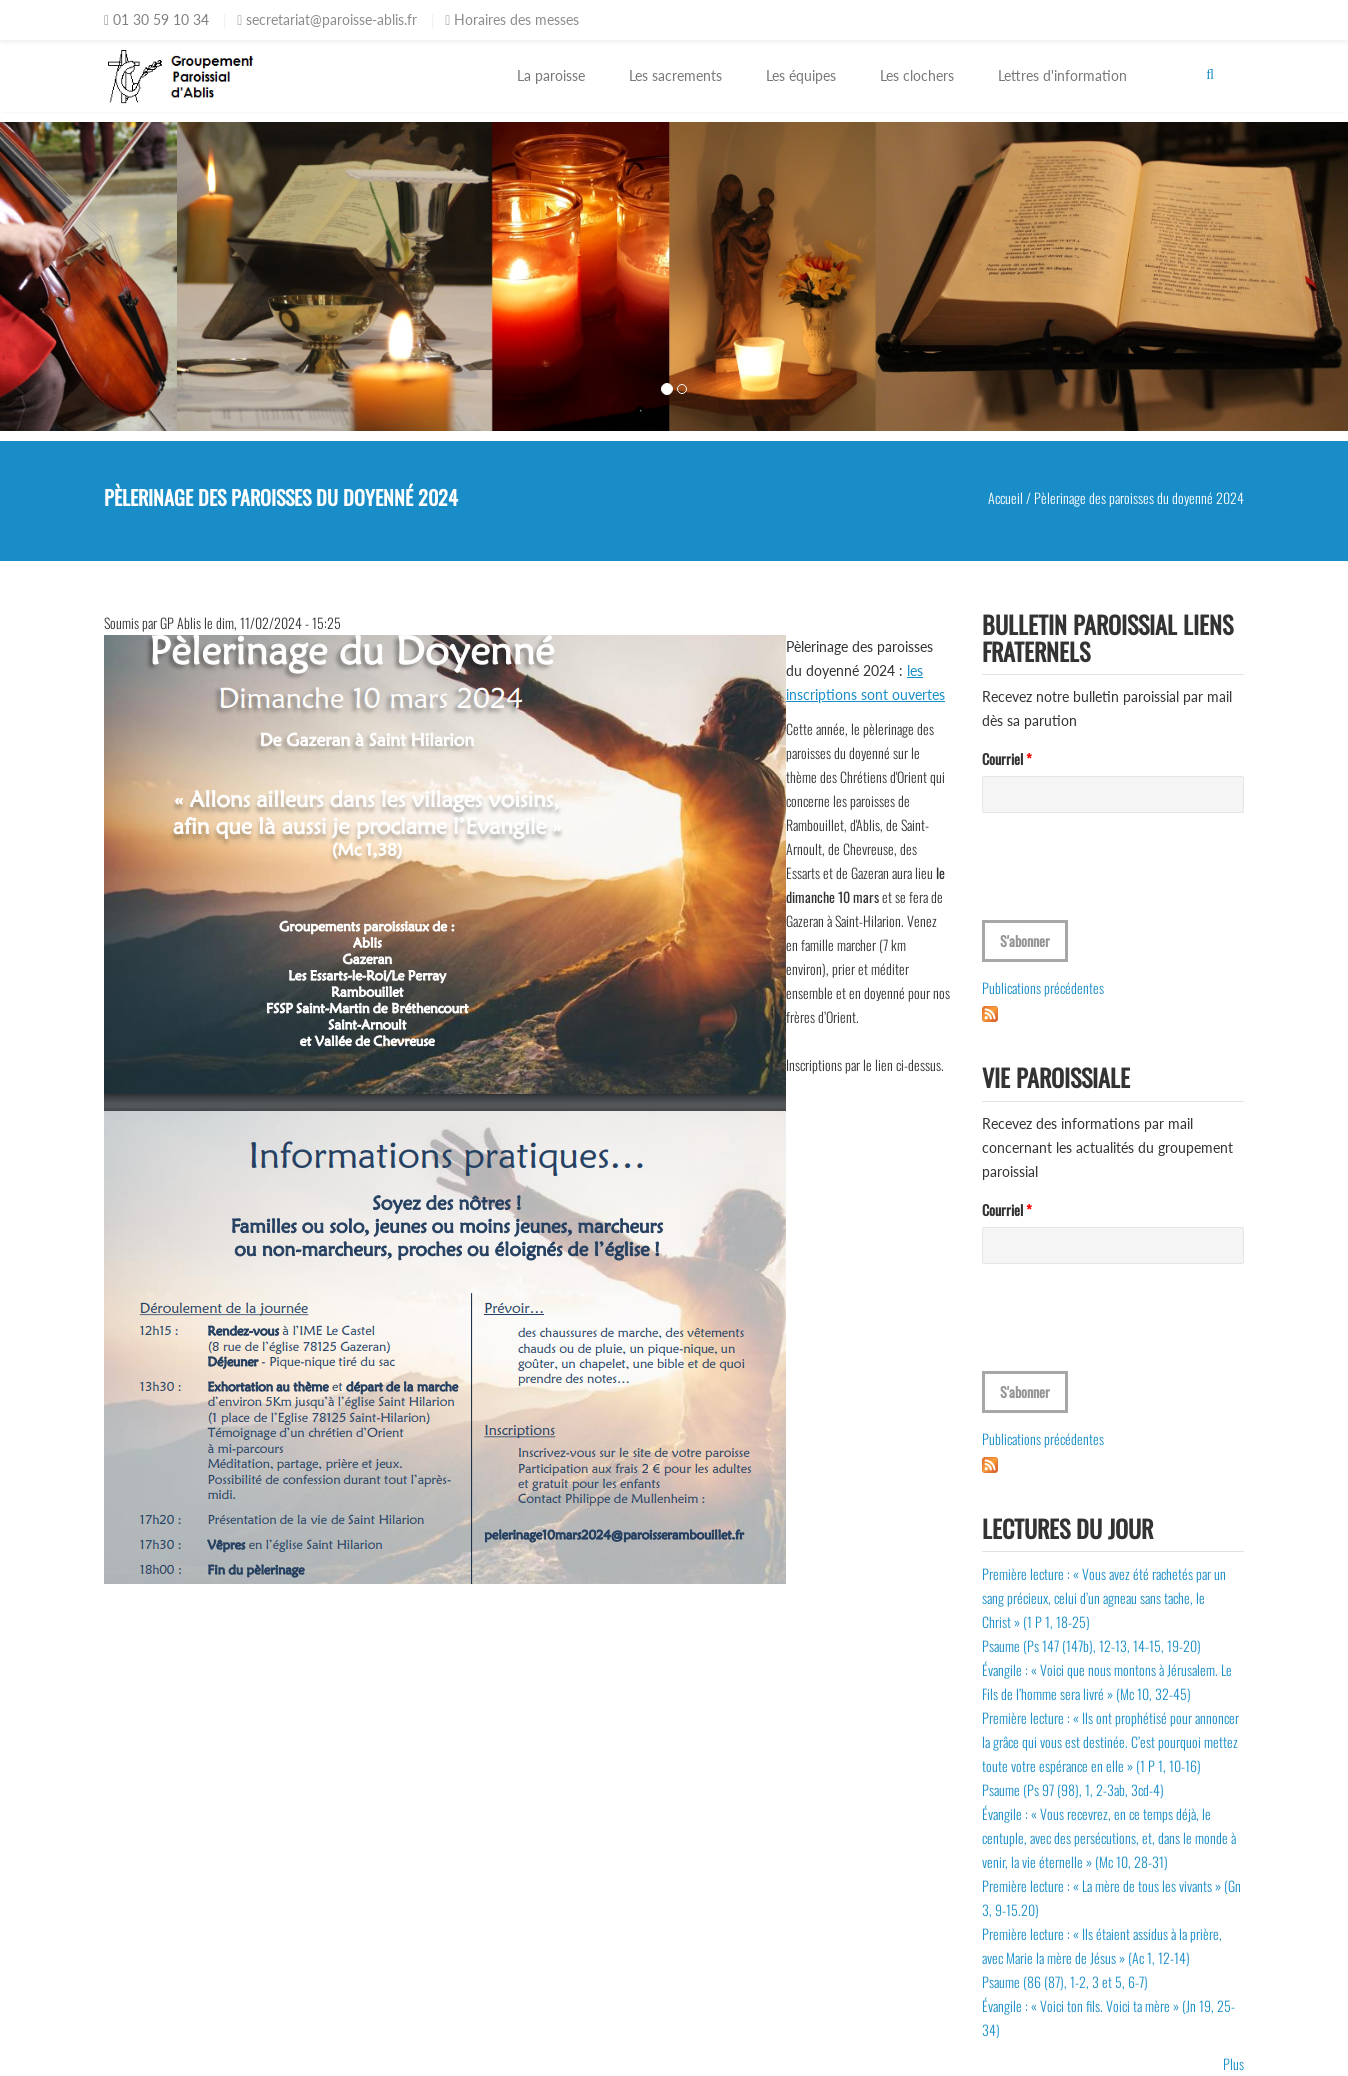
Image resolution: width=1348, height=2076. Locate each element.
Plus (1233, 2063)
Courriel (1007, 758)
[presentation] (1134, 881)
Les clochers (917, 75)
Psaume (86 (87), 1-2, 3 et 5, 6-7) (1065, 1981)
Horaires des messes (512, 19)
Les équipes (801, 75)
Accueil (1005, 497)
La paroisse (551, 75)
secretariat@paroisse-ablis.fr (327, 19)
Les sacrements (675, 75)
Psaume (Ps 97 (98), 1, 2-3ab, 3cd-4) (1073, 1789)
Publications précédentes (1043, 987)
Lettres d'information (1062, 75)
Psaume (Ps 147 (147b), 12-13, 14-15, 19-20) (1091, 1645)
